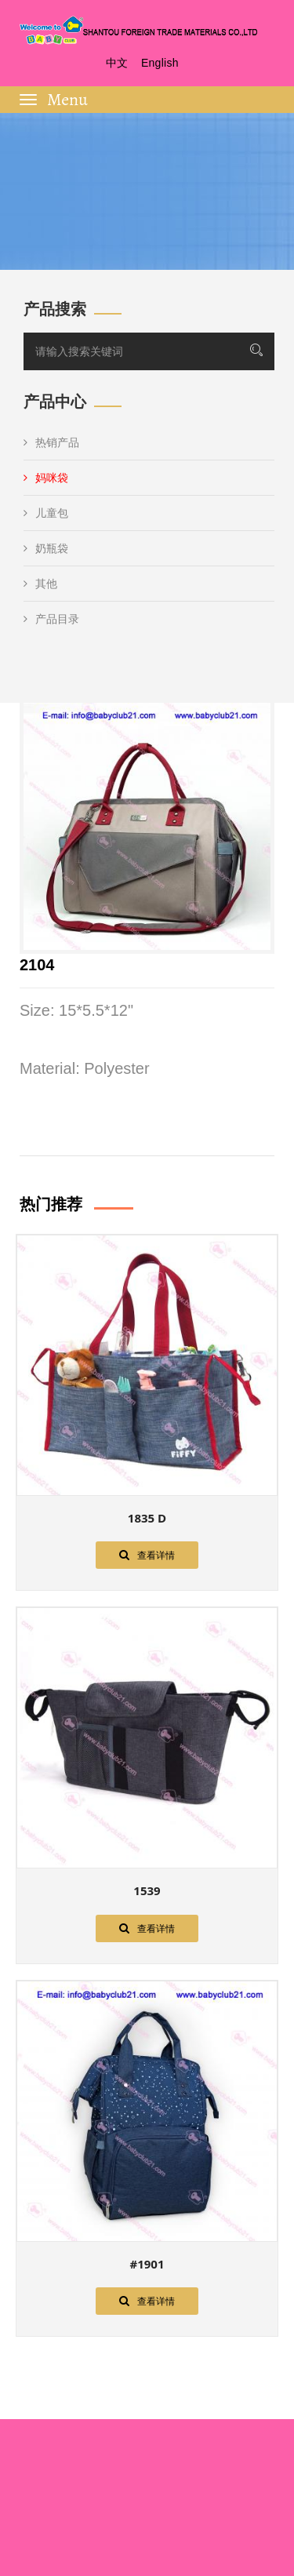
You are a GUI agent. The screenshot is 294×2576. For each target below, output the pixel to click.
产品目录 (51, 619)
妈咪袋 (46, 477)
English (160, 62)
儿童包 (46, 513)
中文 (117, 62)
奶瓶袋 (46, 548)
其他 (40, 583)
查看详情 (147, 1555)
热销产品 (51, 442)
